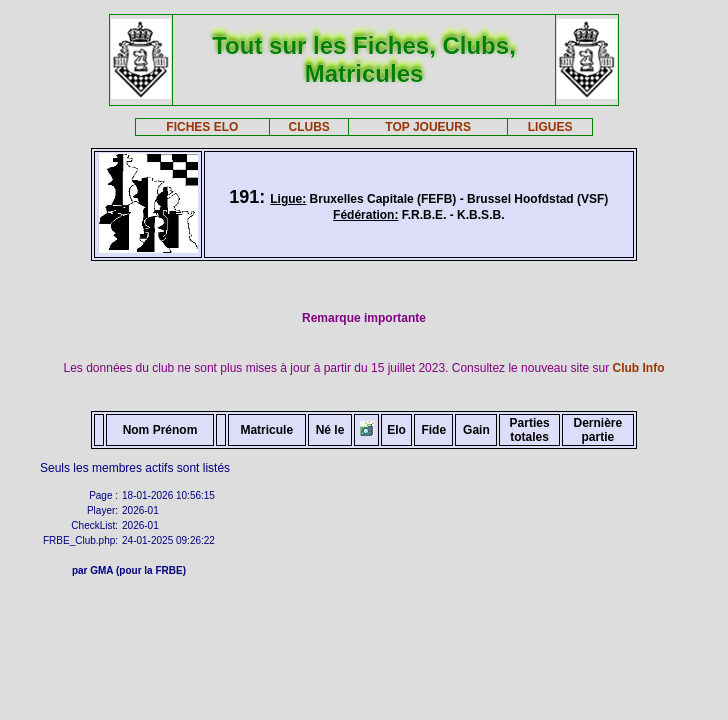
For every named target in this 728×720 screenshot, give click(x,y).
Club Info (639, 368)
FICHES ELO (202, 127)
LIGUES (550, 127)
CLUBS (308, 127)
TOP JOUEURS (428, 127)
